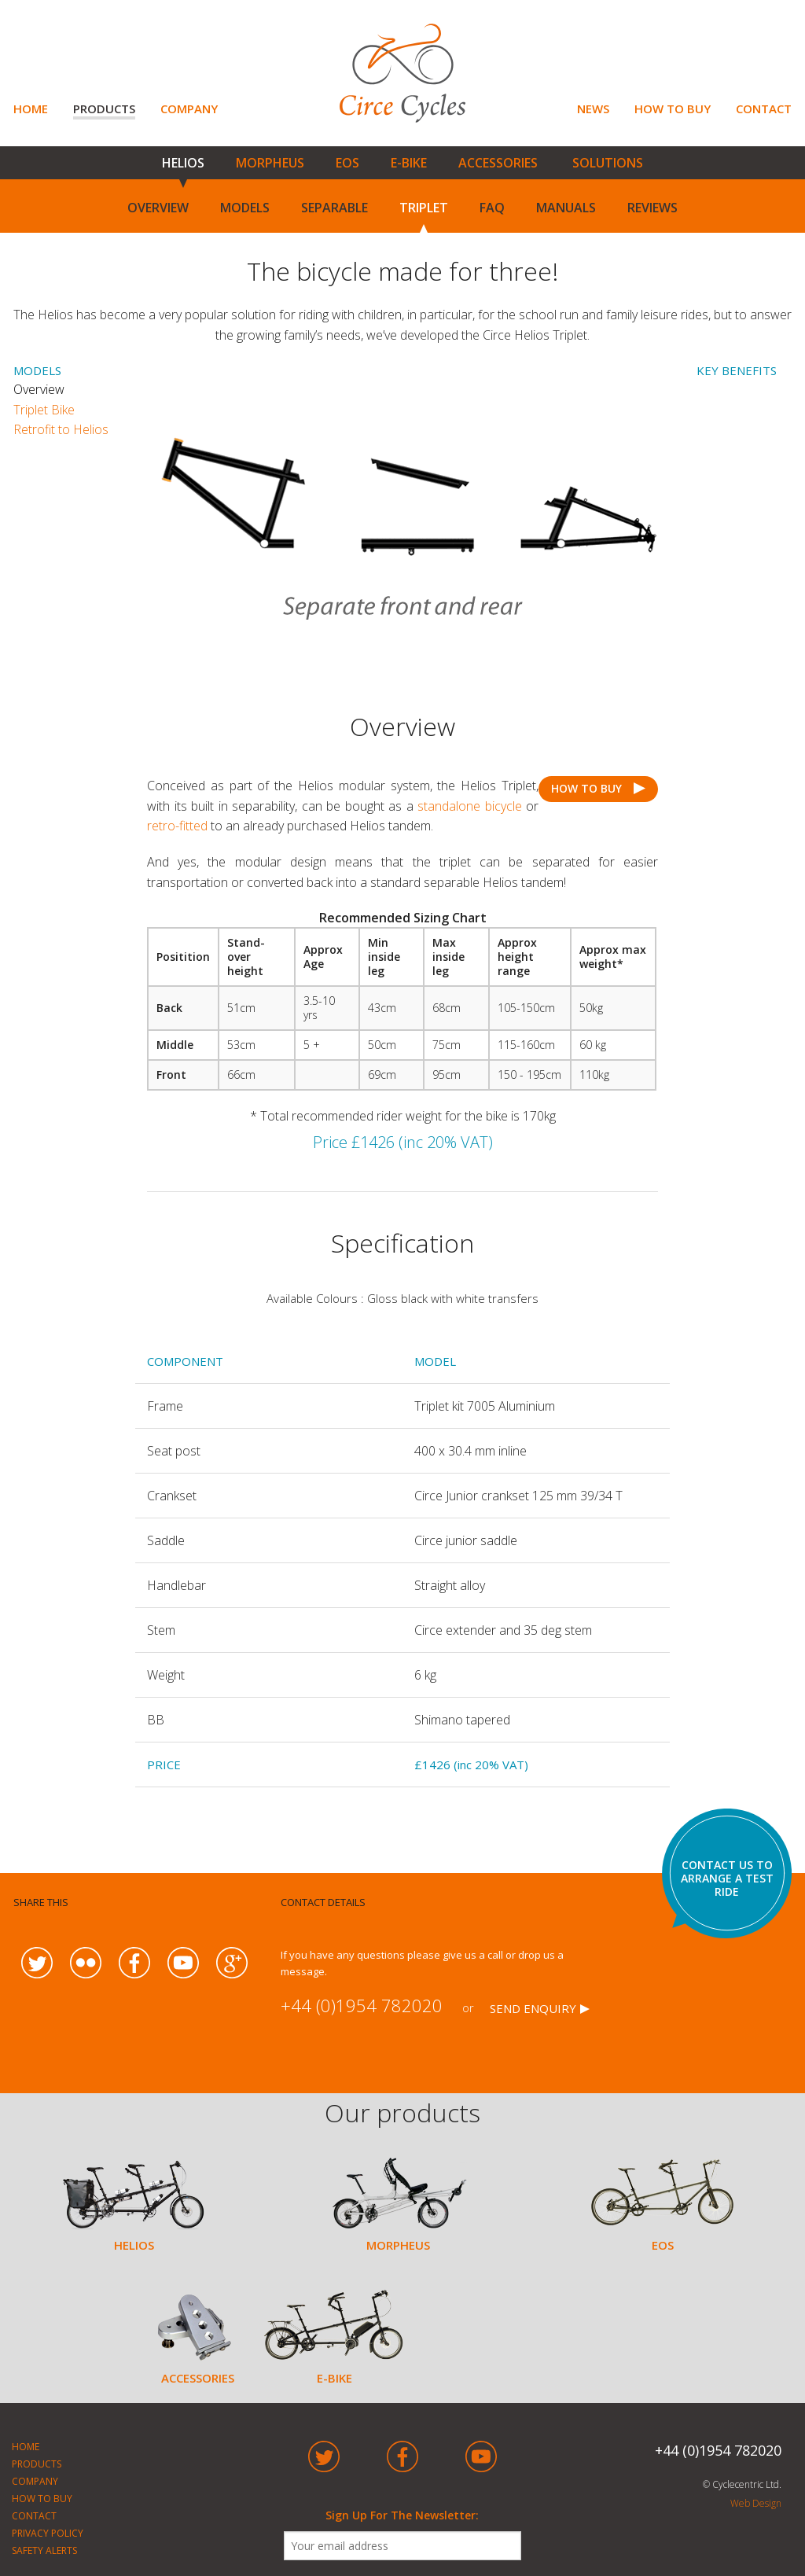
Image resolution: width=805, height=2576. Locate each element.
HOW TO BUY (672, 108)
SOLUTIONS (607, 162)
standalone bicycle (469, 806)
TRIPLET (423, 207)
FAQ (492, 207)
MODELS (245, 207)
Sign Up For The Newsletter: (402, 2515)
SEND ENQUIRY (533, 2008)
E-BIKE (409, 162)
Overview (50, 389)
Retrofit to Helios (60, 429)
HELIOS (183, 162)
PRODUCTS (104, 108)
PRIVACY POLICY (47, 2533)
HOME (30, 108)
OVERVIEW (158, 207)
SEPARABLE (334, 207)
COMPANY (189, 108)
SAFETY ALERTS (44, 2550)
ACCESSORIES (498, 162)
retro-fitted (177, 825)
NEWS (593, 108)
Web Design (755, 2503)
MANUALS (566, 207)
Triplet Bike (44, 409)
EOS (347, 162)
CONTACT (764, 108)
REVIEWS (652, 207)
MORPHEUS (270, 162)
